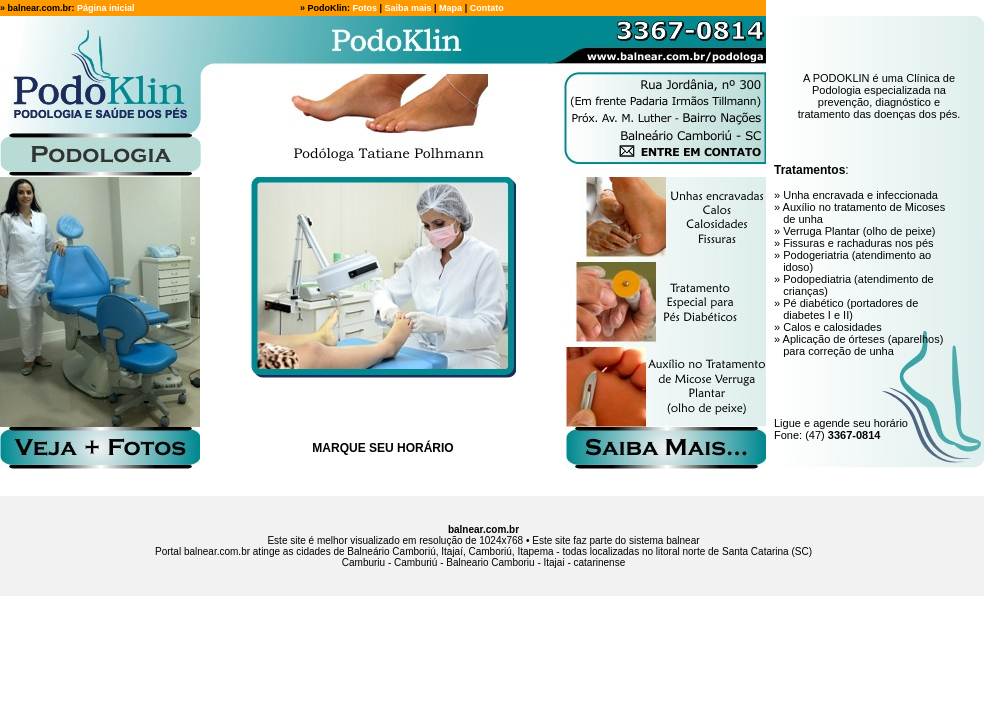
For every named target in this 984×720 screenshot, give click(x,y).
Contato (487, 8)
